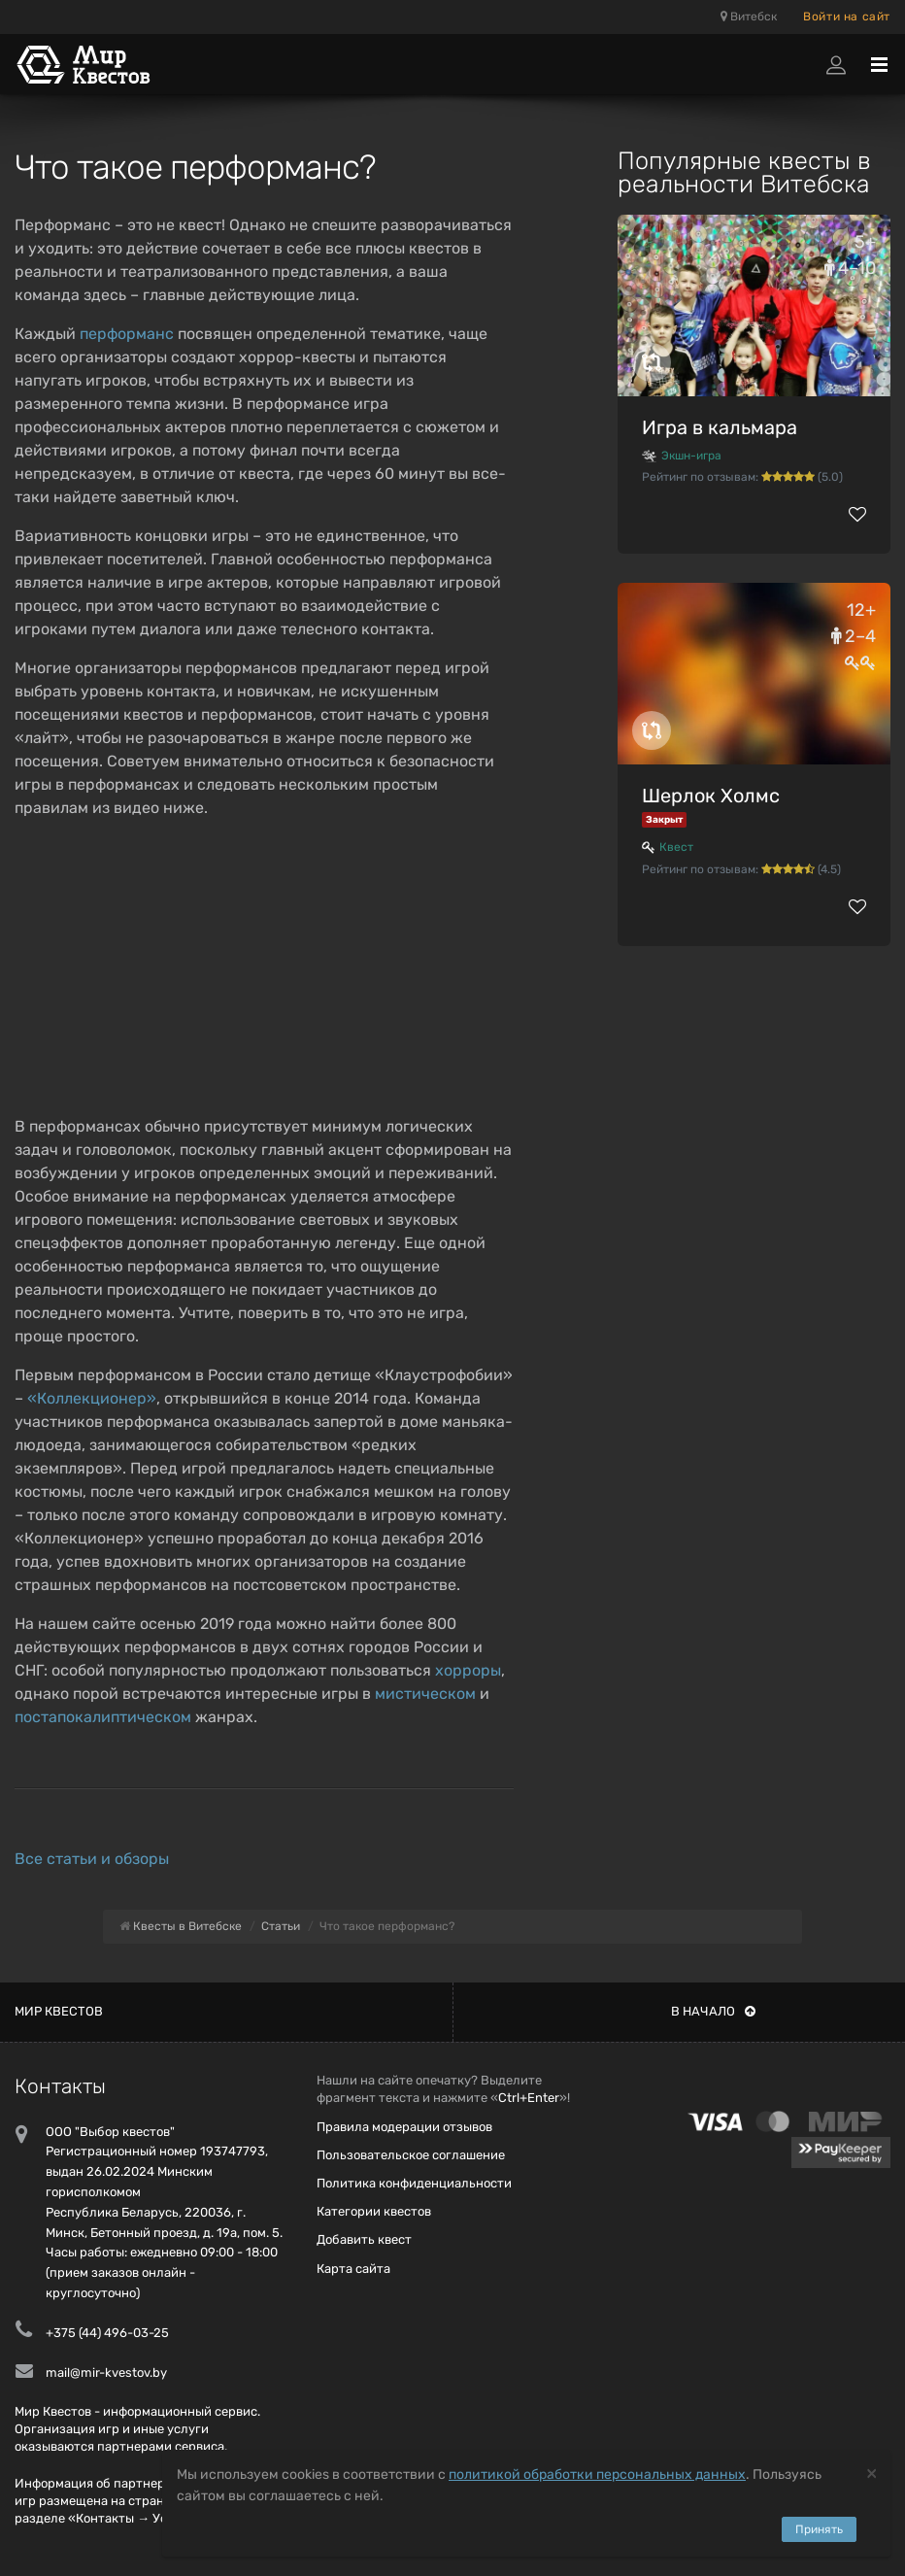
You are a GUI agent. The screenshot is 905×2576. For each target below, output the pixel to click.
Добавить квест (364, 2239)
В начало (713, 2011)
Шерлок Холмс (711, 795)
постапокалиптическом (103, 1717)
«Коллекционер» (91, 1398)
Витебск (749, 16)
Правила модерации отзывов (404, 2126)
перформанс (127, 333)
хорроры (468, 1670)
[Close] (871, 2472)
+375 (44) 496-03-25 (107, 2332)
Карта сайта (353, 2268)
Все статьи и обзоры (92, 1858)
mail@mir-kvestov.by (106, 2372)
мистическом (425, 1693)
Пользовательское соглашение (411, 2155)
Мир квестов (59, 2011)
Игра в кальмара (719, 427)
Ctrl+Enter (528, 2097)
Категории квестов (374, 2211)
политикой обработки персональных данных (597, 2474)
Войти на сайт (846, 16)
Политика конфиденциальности (414, 2183)
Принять (819, 2529)
